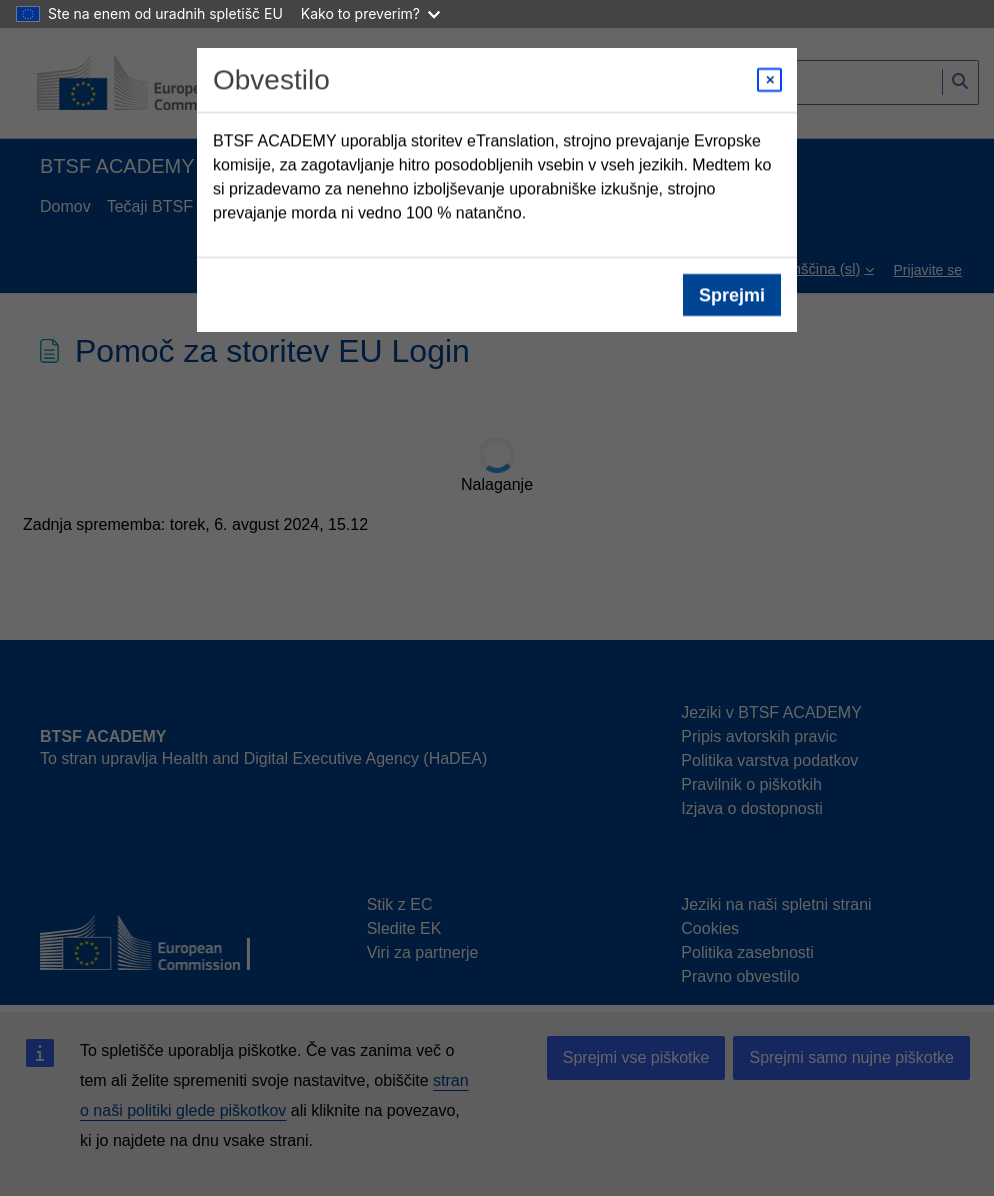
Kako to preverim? (370, 13)
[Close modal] (769, 80)
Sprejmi (732, 295)
